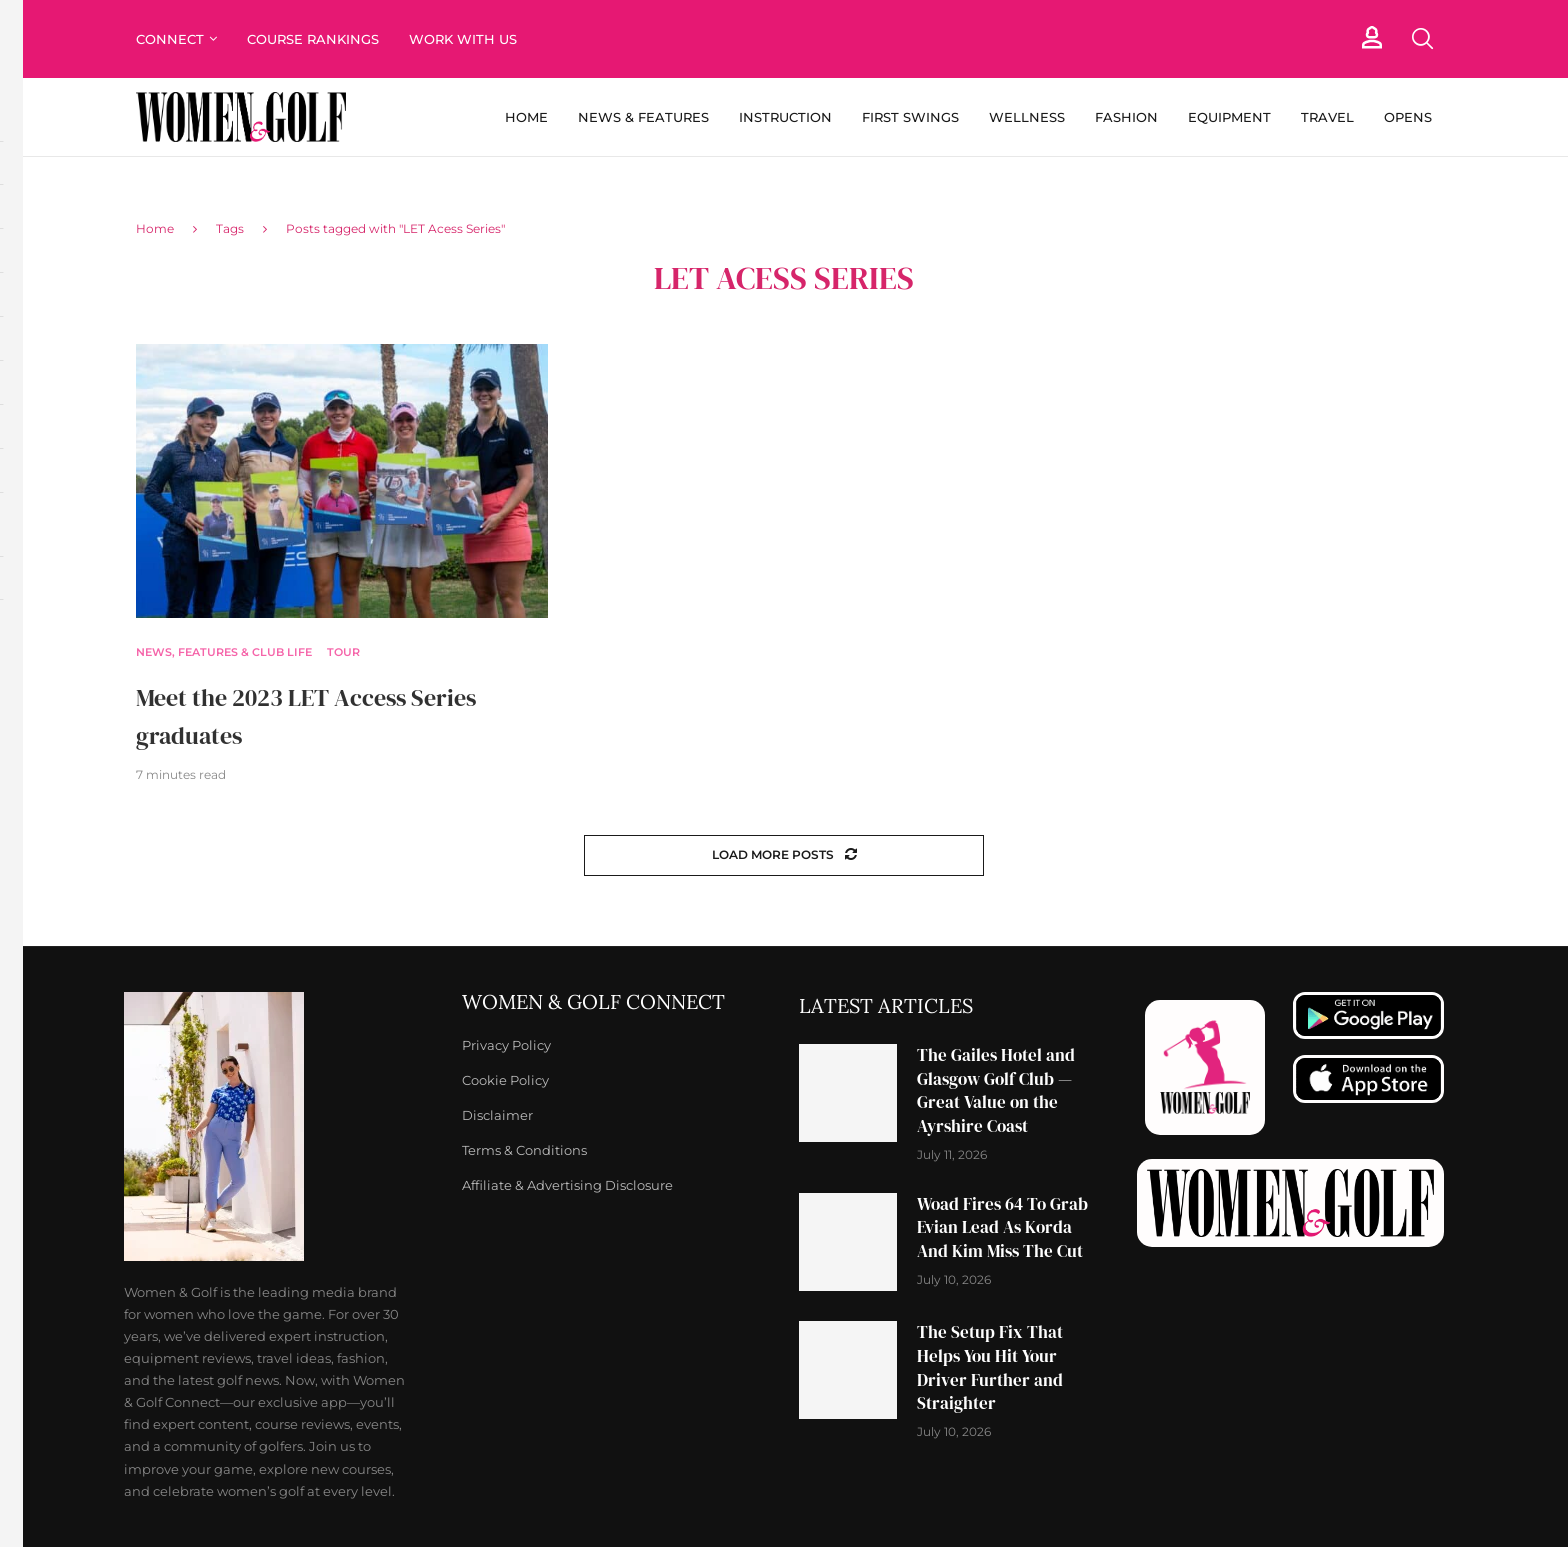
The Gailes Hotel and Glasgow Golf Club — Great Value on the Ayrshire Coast (996, 1090)
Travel (1327, 117)
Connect (170, 39)
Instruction (785, 117)
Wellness (1027, 117)
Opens (1408, 117)
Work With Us (465, 39)
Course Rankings (313, 39)
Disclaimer (497, 1115)
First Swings (910, 117)
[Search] (1422, 39)
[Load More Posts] (784, 855)
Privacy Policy (506, 1045)
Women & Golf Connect (593, 1002)
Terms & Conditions (524, 1150)
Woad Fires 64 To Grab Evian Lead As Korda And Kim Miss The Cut (1002, 1228)
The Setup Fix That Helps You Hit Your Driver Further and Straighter (990, 1367)
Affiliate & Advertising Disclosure (567, 1185)
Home (526, 117)
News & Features (643, 117)
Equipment (1229, 117)
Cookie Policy (505, 1080)
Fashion (1126, 117)
